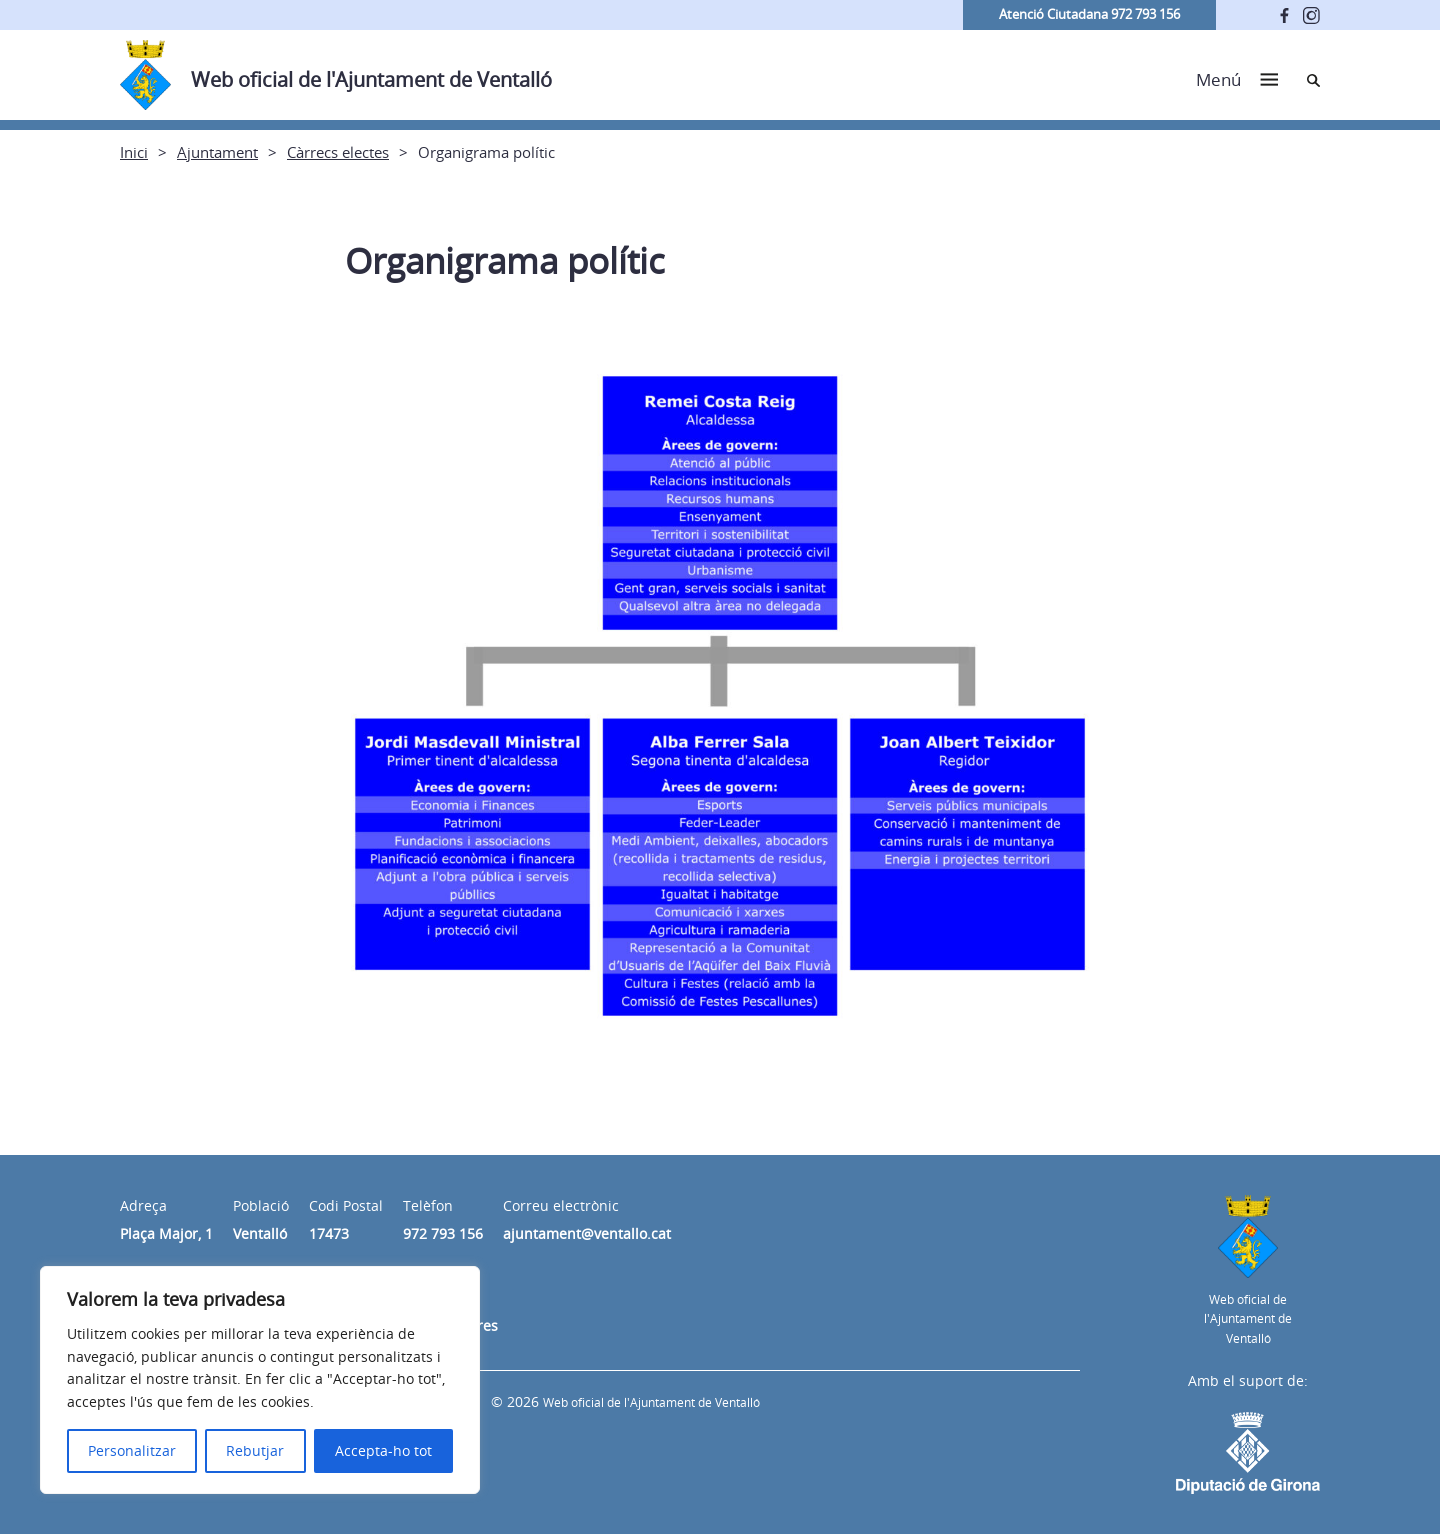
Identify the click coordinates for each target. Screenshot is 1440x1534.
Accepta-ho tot (383, 1450)
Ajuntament (217, 152)
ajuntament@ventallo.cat (587, 1233)
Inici (134, 152)
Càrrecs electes (338, 152)
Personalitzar (132, 1450)
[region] (260, 1380)
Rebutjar (255, 1450)
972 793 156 (443, 1233)
